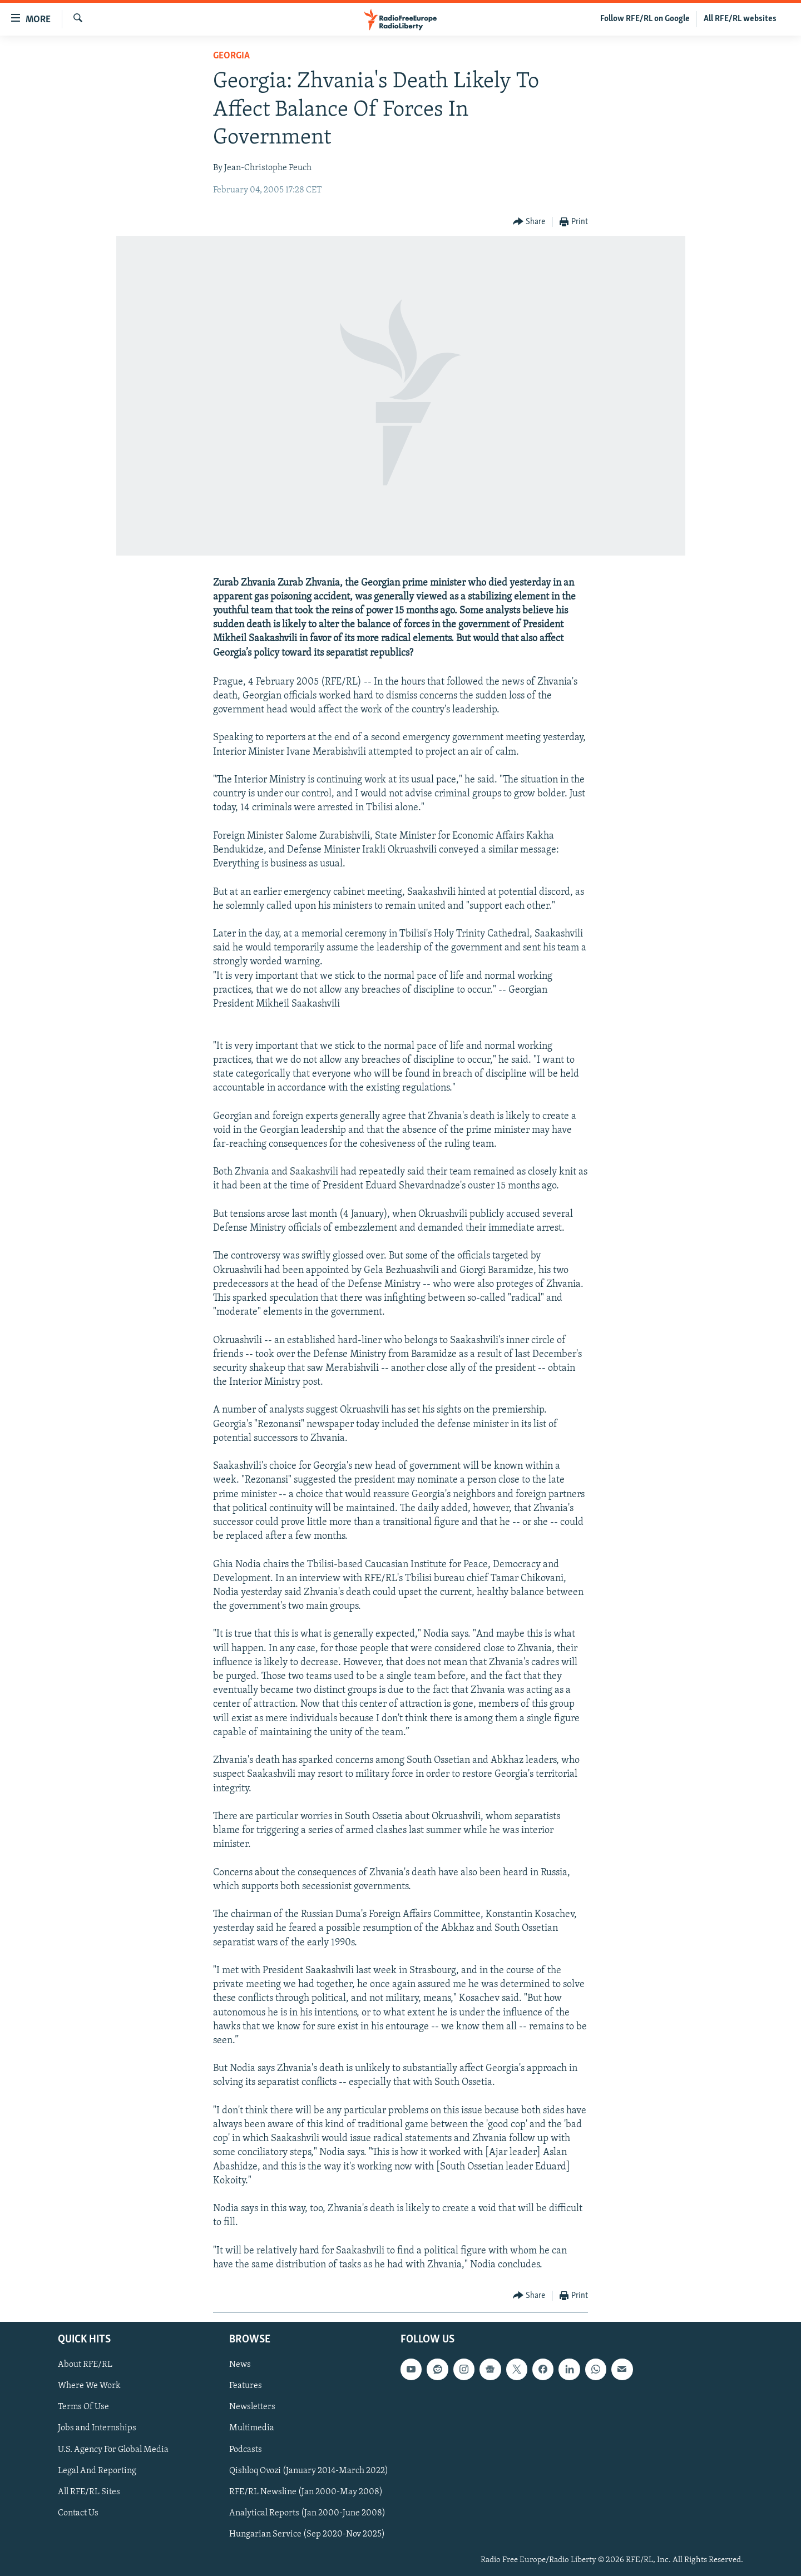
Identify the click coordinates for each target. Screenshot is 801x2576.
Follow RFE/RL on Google (645, 18)
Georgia (231, 56)
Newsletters (252, 2407)
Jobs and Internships (97, 2428)
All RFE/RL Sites (89, 2492)
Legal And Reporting (97, 2470)
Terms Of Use (83, 2407)
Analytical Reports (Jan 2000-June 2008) (307, 2513)
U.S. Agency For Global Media (113, 2449)
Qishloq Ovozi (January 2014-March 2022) (308, 2470)
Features (245, 2386)
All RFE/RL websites (740, 18)
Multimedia (251, 2428)
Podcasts (245, 2449)
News (240, 2365)
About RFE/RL (85, 2365)
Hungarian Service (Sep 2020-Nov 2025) (307, 2534)
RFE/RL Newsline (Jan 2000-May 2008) (306, 2492)
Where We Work (89, 2386)
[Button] (529, 222)
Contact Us (78, 2513)
